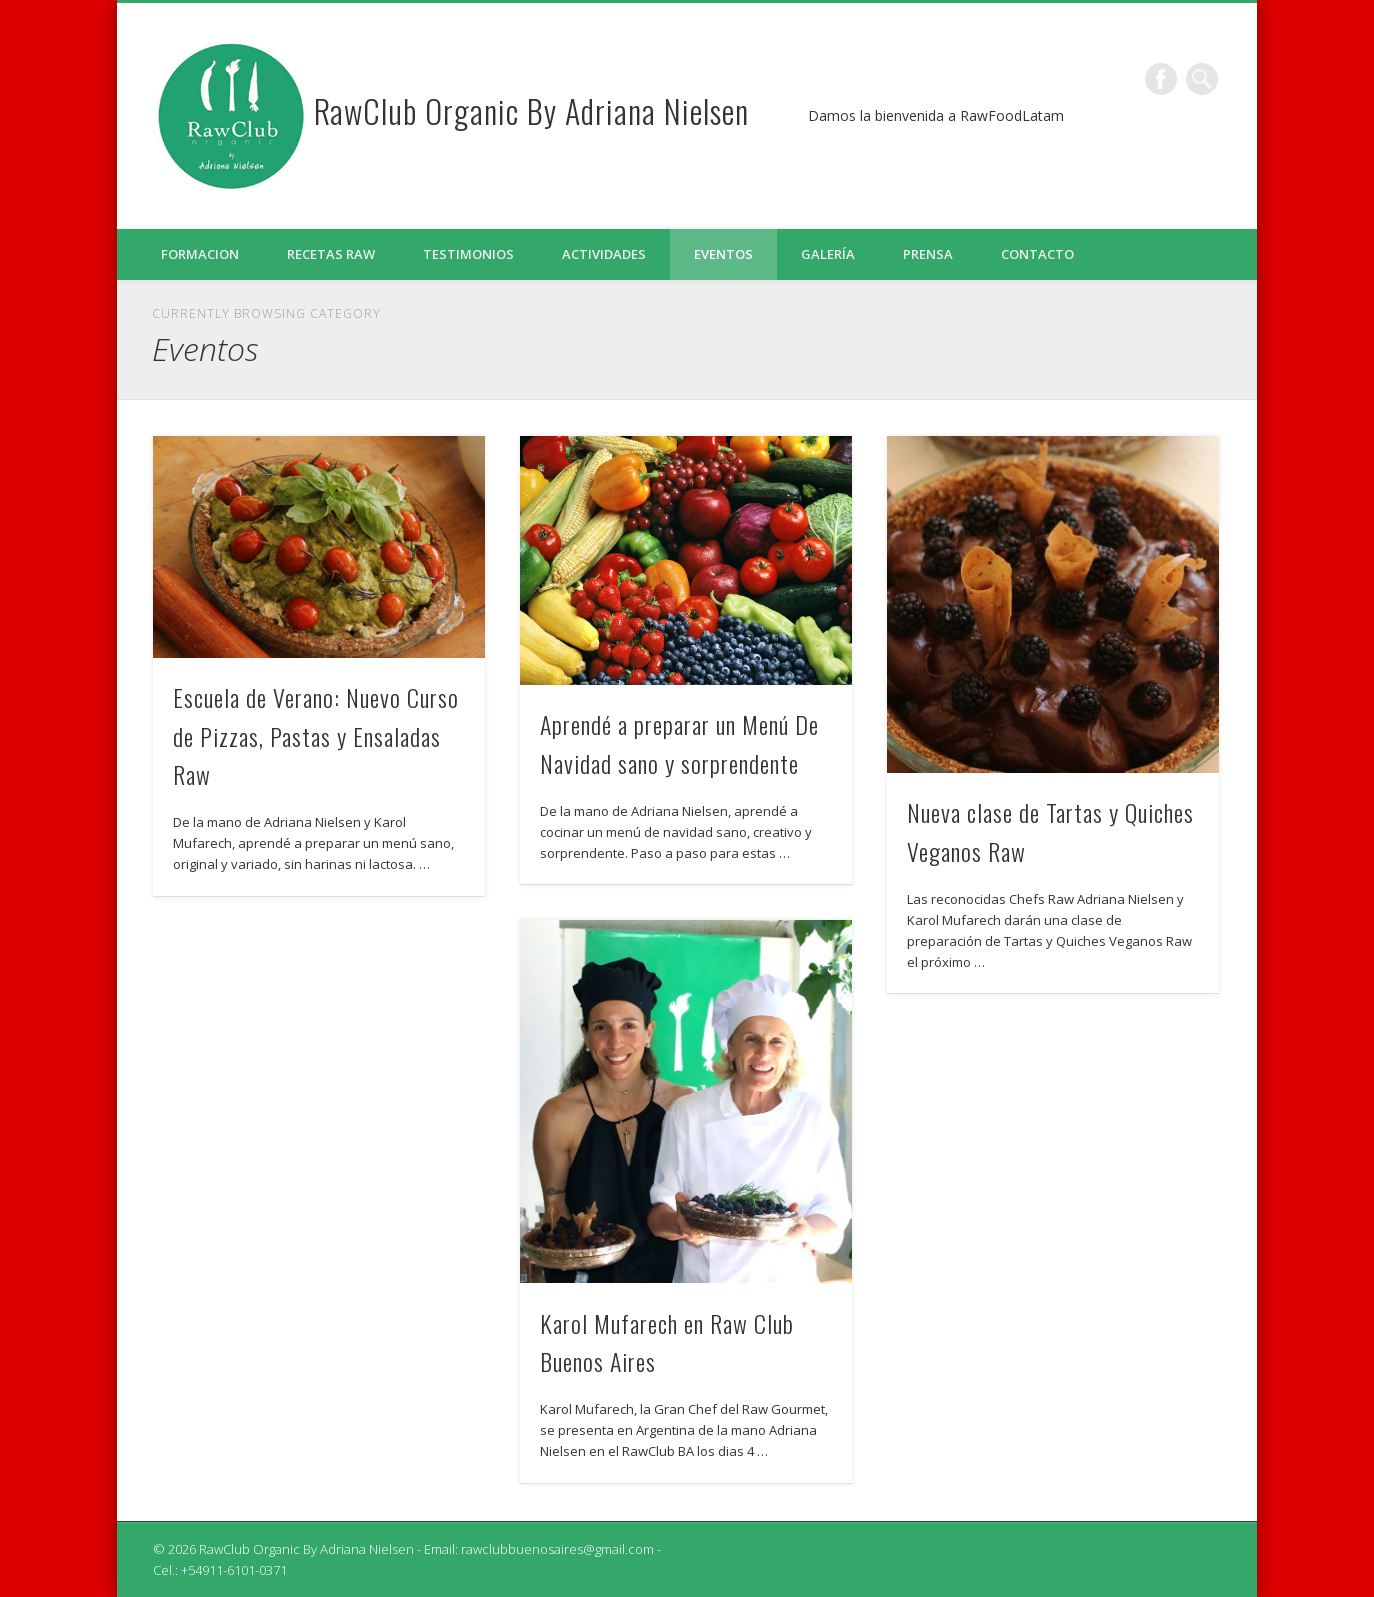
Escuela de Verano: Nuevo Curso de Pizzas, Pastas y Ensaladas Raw (316, 736)
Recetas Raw (331, 254)
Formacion (200, 254)
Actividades (604, 254)
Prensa (928, 254)
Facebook (1161, 79)
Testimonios (468, 254)
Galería (828, 254)
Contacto (1037, 254)
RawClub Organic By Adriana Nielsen (531, 110)
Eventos (723, 254)
